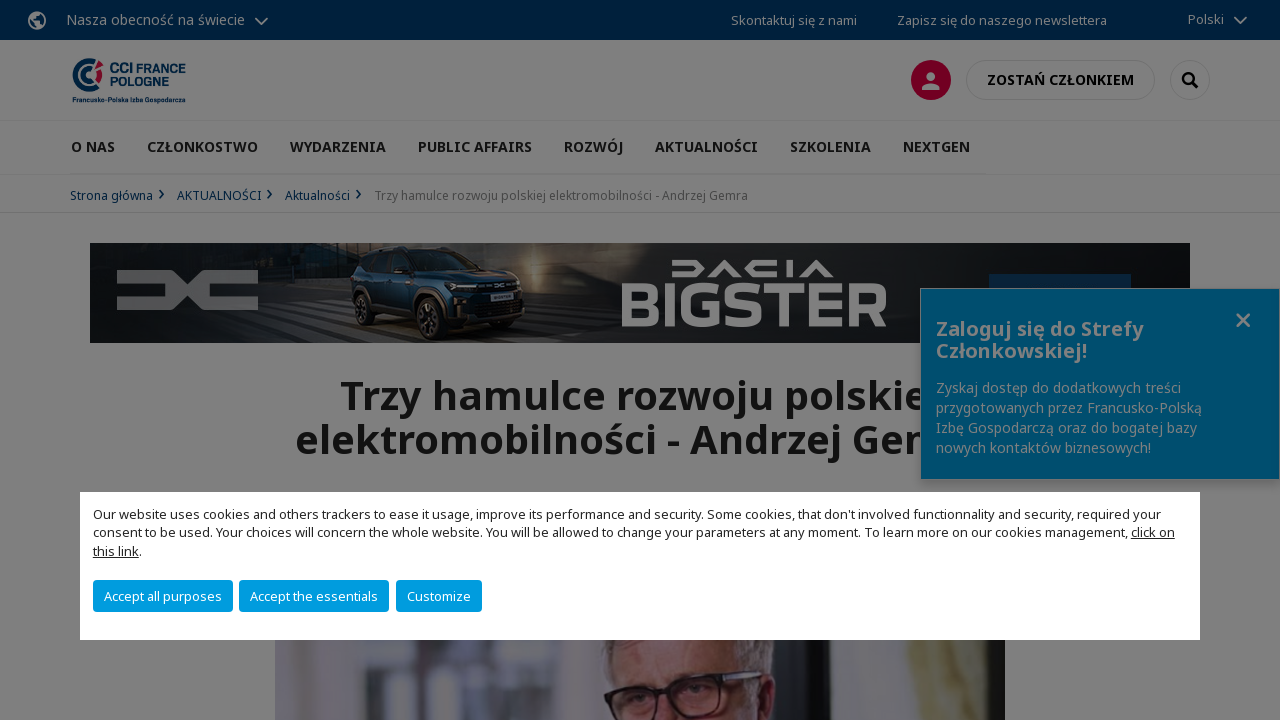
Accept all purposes (163, 596)
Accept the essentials (314, 596)
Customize (439, 596)
